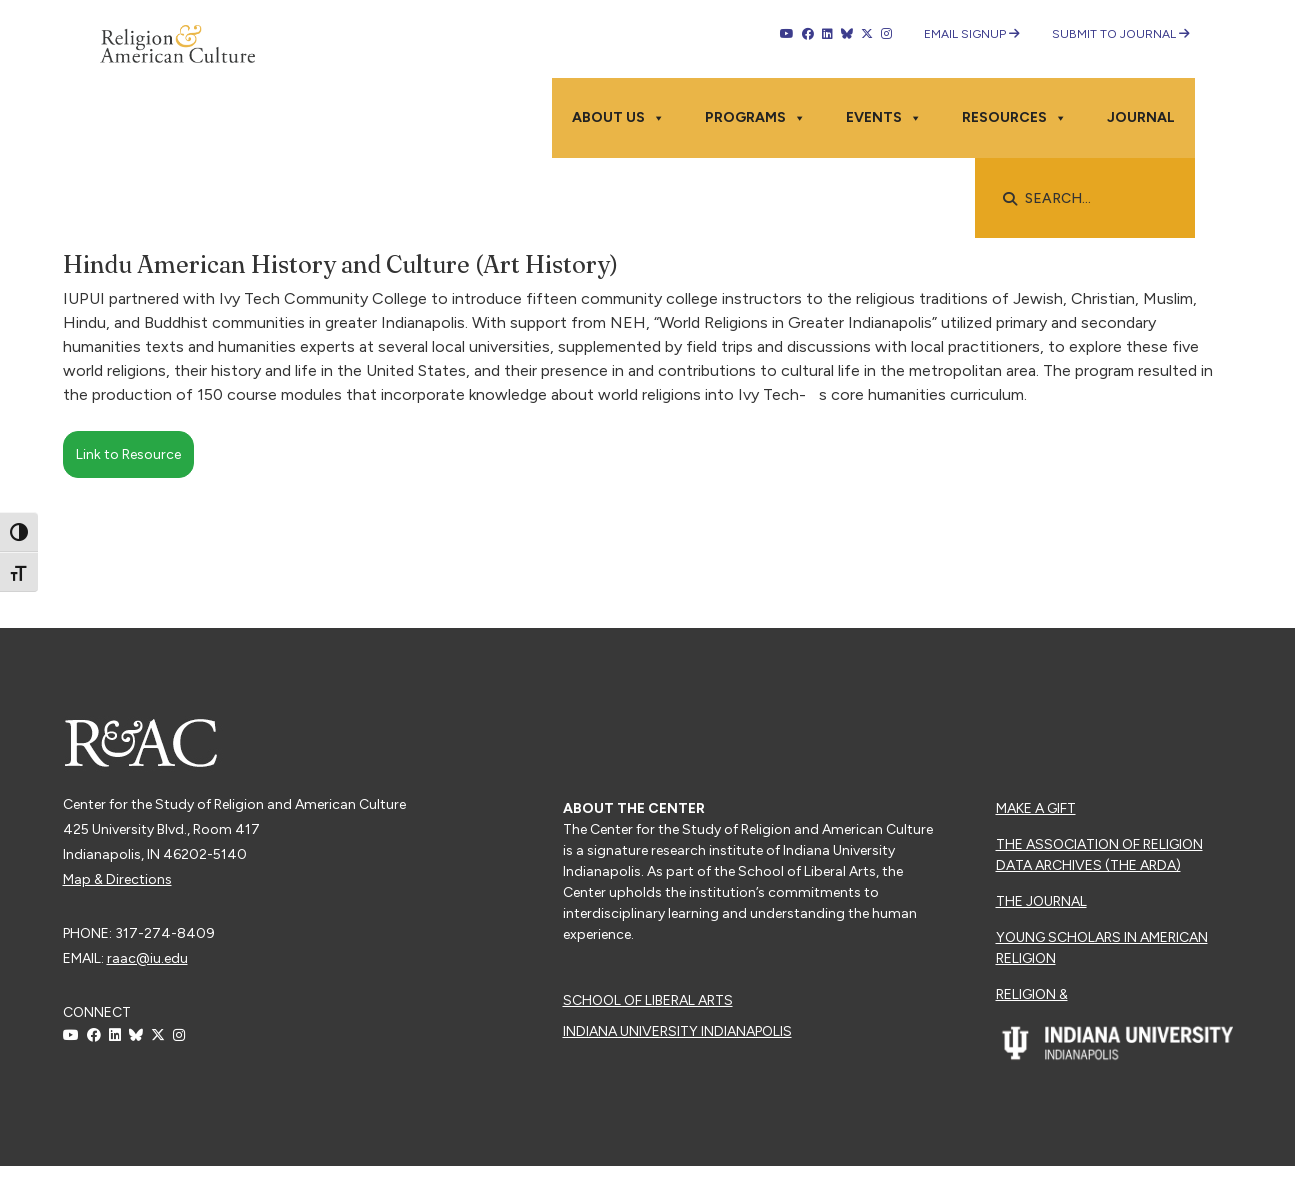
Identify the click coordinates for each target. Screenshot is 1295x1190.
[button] (1010, 199)
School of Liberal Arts (648, 1000)
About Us (618, 118)
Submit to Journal (1121, 34)
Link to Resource (128, 454)
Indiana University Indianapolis (677, 1031)
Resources (1014, 118)
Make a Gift (1036, 808)
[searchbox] (1095, 199)
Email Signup (972, 34)
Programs (755, 118)
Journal (1141, 117)
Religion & (1032, 994)
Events (884, 118)
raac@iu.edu (147, 958)
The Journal (1041, 901)
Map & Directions (117, 879)
